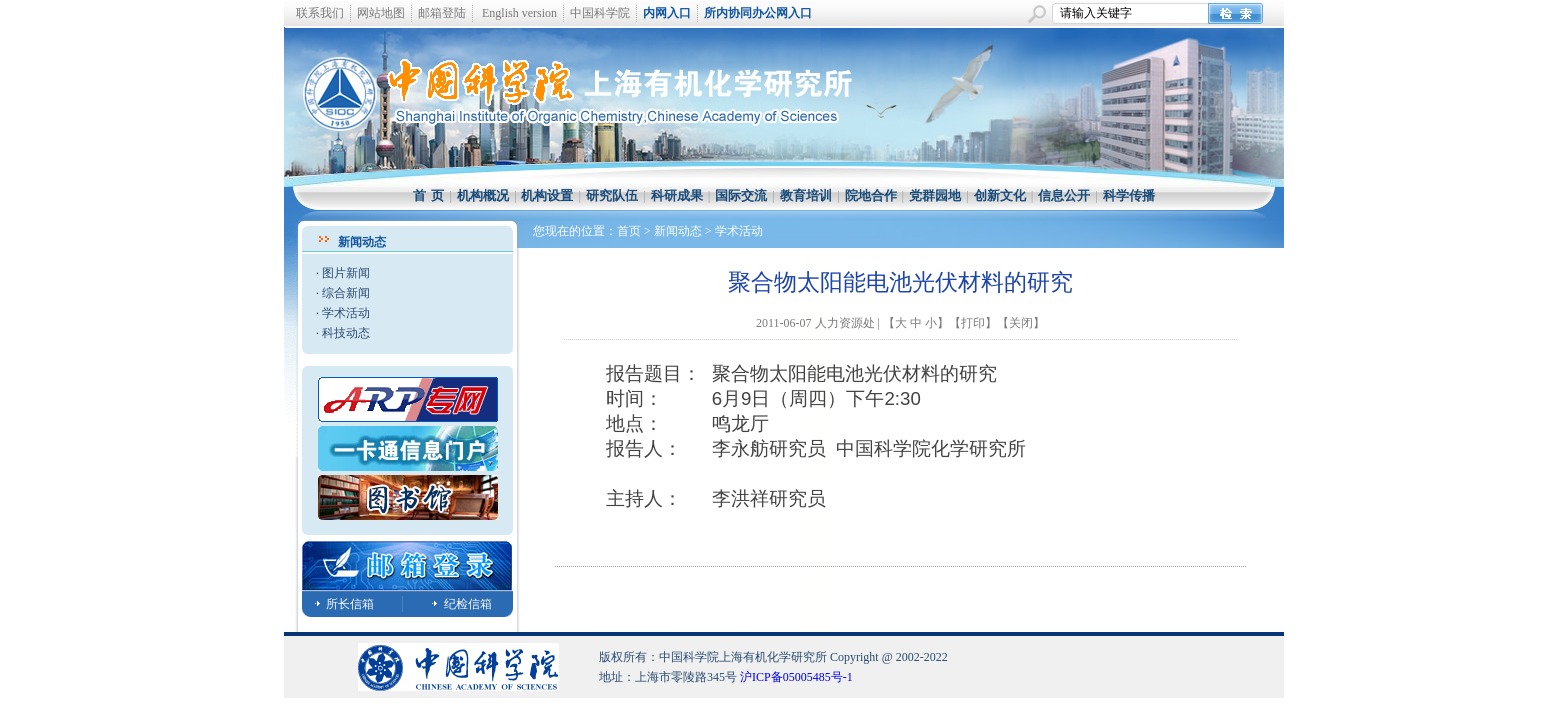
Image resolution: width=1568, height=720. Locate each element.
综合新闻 (346, 293)
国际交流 (741, 195)
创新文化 (1000, 195)
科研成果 (677, 195)
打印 (973, 323)
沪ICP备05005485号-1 (796, 677)
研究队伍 (612, 195)
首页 (629, 231)
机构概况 (483, 195)
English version (519, 13)
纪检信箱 (468, 604)
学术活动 (346, 313)
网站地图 (381, 13)
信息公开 (1064, 195)
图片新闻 (346, 273)
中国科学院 (600, 13)
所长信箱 (350, 604)
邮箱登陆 (442, 13)
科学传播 (1129, 195)
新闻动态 (678, 231)
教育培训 (806, 195)
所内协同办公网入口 (758, 13)
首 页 (428, 195)
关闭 (1021, 323)
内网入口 (667, 13)
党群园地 (935, 195)
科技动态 (346, 333)
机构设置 (547, 195)
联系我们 (320, 13)
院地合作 (871, 195)
